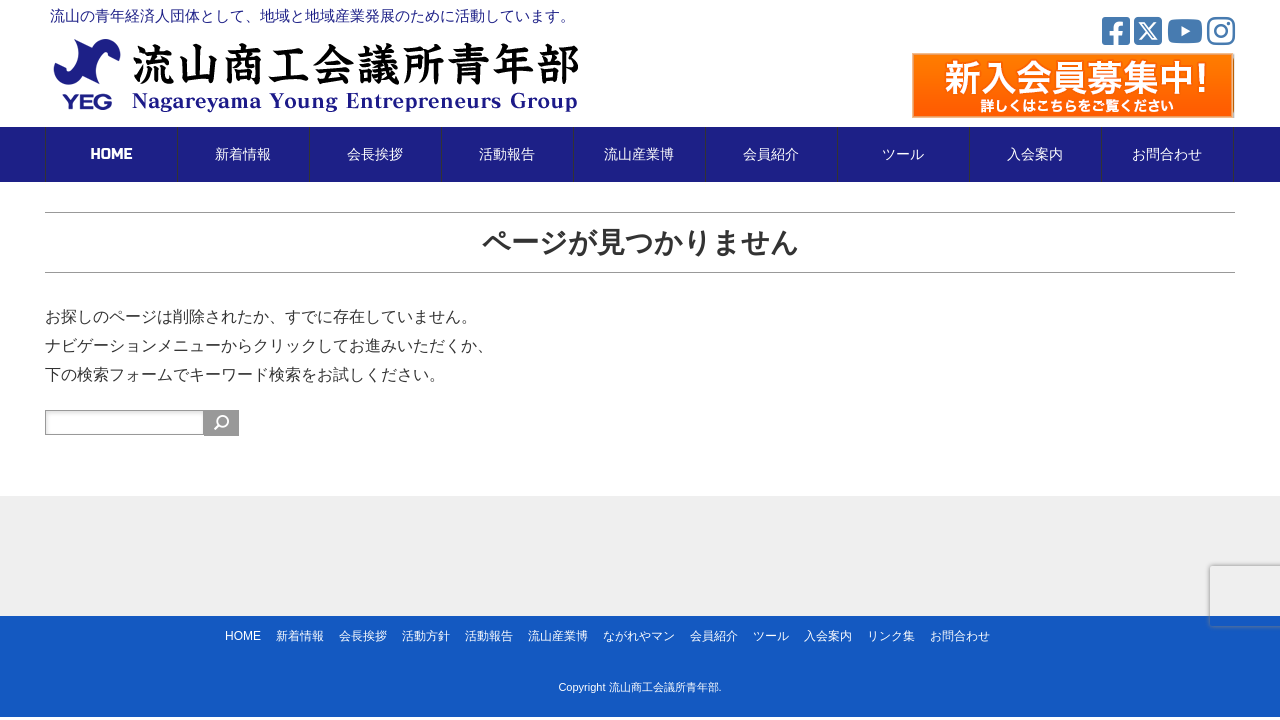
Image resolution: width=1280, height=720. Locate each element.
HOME (112, 154)
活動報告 (507, 154)
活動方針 (426, 636)
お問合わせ (1167, 154)
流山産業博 (639, 154)
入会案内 (1035, 154)
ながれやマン (639, 636)
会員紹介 (771, 154)
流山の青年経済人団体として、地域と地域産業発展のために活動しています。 (312, 15)
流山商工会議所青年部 (664, 687)
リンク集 (891, 636)
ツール (903, 154)
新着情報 (243, 154)
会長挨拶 (375, 154)
